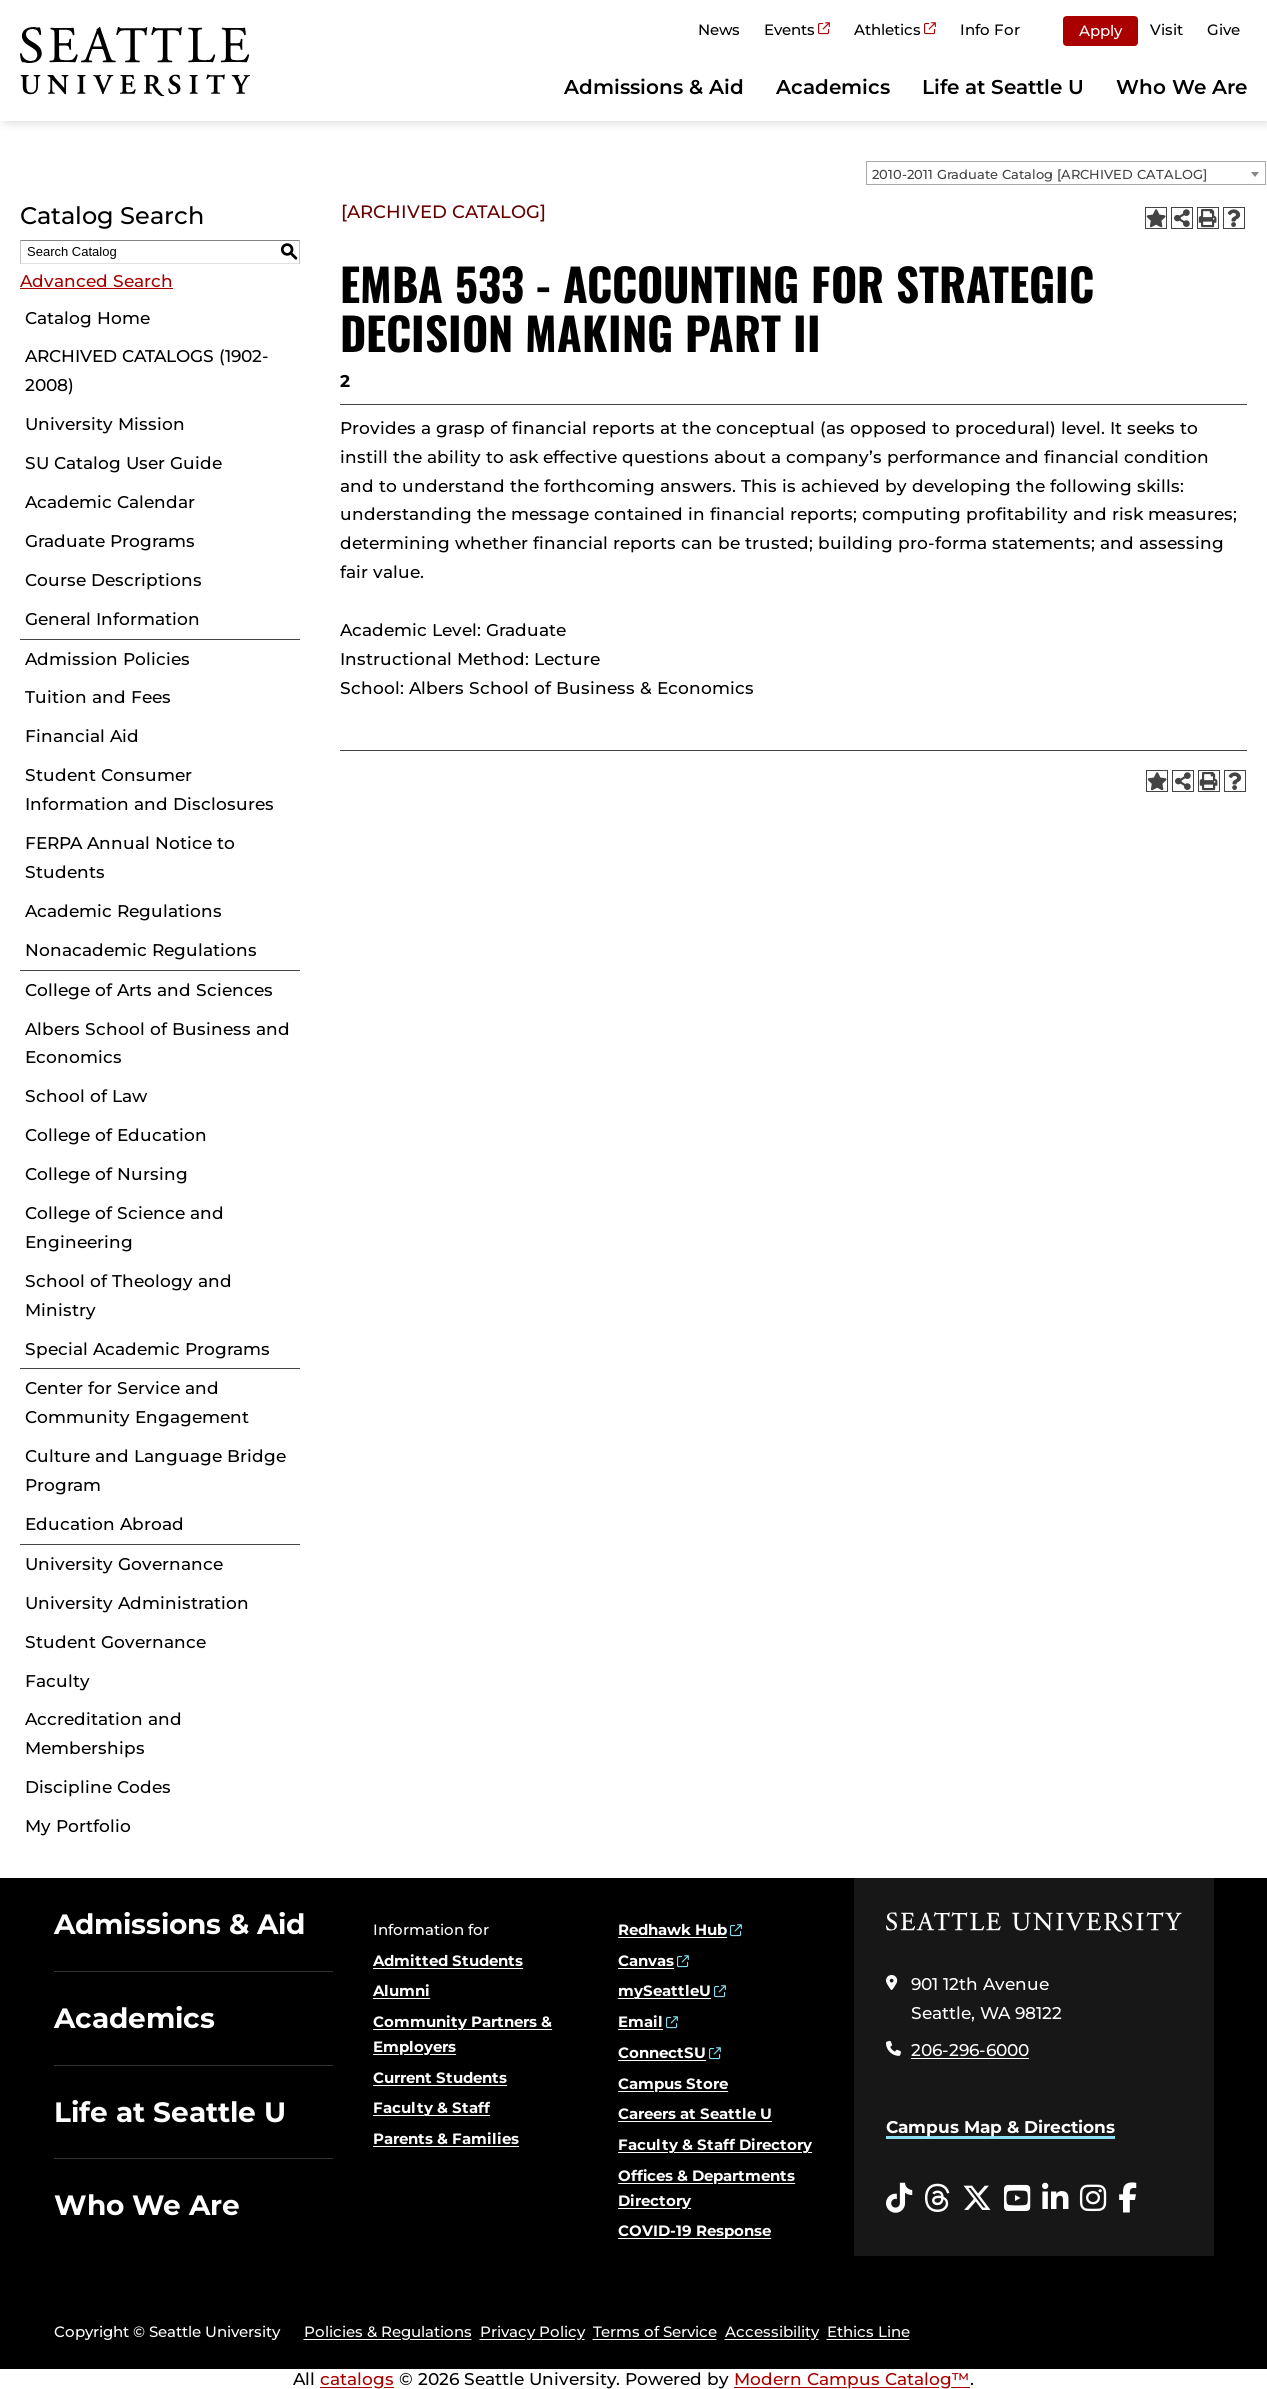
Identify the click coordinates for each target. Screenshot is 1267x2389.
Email (640, 2021)
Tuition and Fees (98, 697)
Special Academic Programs (147, 1349)
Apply (1100, 30)
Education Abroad (104, 1524)
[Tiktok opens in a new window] (899, 2199)
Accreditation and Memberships (103, 1733)
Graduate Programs (110, 541)
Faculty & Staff (431, 2107)
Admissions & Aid (654, 87)
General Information (112, 619)
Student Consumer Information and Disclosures (149, 789)
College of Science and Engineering (124, 1227)
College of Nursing (106, 1174)
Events (789, 29)
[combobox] (1066, 173)
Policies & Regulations (388, 2331)
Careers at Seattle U (695, 2113)
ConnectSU (662, 2052)
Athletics (887, 29)
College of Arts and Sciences (149, 990)
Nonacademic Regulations (141, 950)
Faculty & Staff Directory (715, 2144)
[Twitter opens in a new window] (977, 2199)
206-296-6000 (970, 2050)
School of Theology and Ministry (128, 1295)
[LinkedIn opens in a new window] (1055, 2199)
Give (1223, 29)
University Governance (124, 1564)
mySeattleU (664, 1990)
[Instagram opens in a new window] (1093, 2199)
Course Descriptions (113, 580)
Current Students (440, 2077)
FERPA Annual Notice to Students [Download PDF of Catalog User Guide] (130, 857)
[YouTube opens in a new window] (1017, 2199)
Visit (1166, 29)
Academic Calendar (110, 502)
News (719, 29)
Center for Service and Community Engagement (137, 1402)
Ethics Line (868, 2331)
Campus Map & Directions (1000, 2127)
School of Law (86, 1096)
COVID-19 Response (694, 2230)
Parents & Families (446, 2138)
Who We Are (1181, 87)
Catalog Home (87, 318)
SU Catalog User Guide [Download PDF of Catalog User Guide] (123, 463)
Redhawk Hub (672, 1929)
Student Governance (115, 1642)
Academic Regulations (123, 911)
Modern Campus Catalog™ (852, 2379)
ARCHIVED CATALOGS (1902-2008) (147, 370)
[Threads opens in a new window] (937, 2199)
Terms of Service (655, 2331)
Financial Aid (82, 736)
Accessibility (772, 2331)
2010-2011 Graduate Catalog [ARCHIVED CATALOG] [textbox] (1039, 174)
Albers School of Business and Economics (157, 1043)
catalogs (357, 2379)
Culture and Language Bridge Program (155, 1470)
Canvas (646, 1960)
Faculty (57, 1681)
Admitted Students (448, 1960)
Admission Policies (107, 659)
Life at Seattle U (1003, 87)
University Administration (137, 1603)
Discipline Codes (98, 1787)
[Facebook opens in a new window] (1127, 2199)
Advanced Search (96, 281)
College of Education (116, 1135)
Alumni (401, 1990)
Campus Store (673, 2083)
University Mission (105, 424)
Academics (833, 87)
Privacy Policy (532, 2331)
